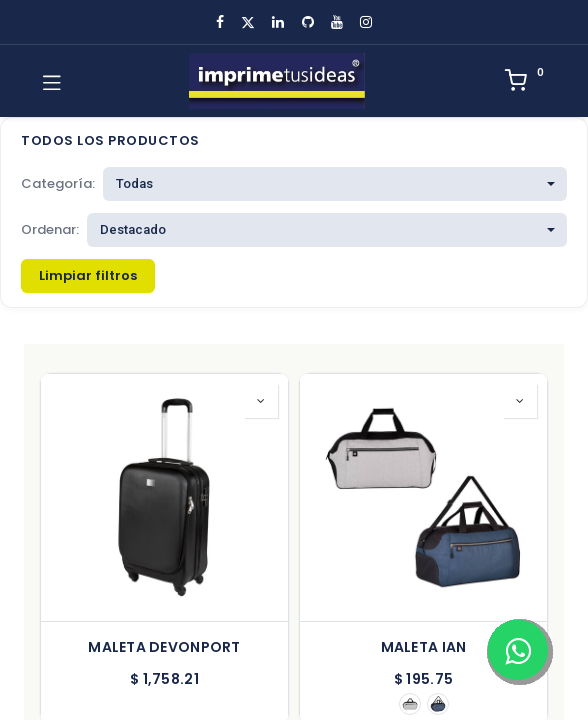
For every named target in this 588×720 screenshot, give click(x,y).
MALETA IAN (424, 647)
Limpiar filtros (88, 275)
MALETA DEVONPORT (164, 647)
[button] (261, 401)
